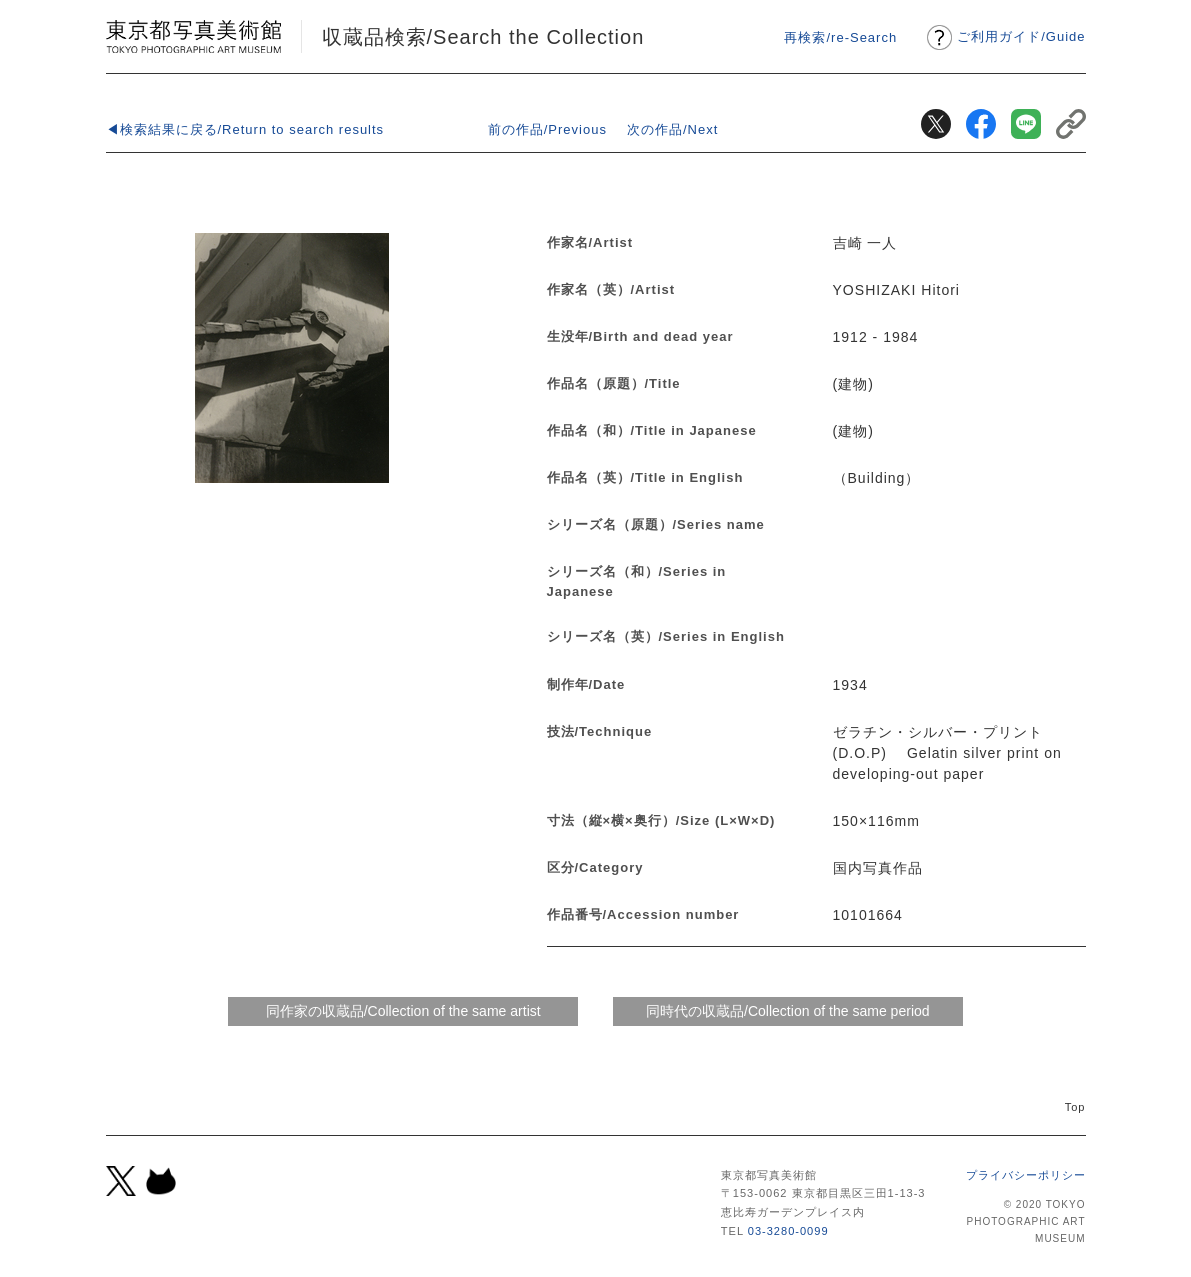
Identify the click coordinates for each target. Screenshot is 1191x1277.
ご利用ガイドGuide (1021, 36)
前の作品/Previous (547, 129)
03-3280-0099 (788, 1231)
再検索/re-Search (840, 37)
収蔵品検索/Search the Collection (483, 37)
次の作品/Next (672, 129)
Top (1075, 1107)
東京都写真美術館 (193, 36)
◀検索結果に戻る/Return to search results (245, 129)
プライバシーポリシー (1026, 1175)
